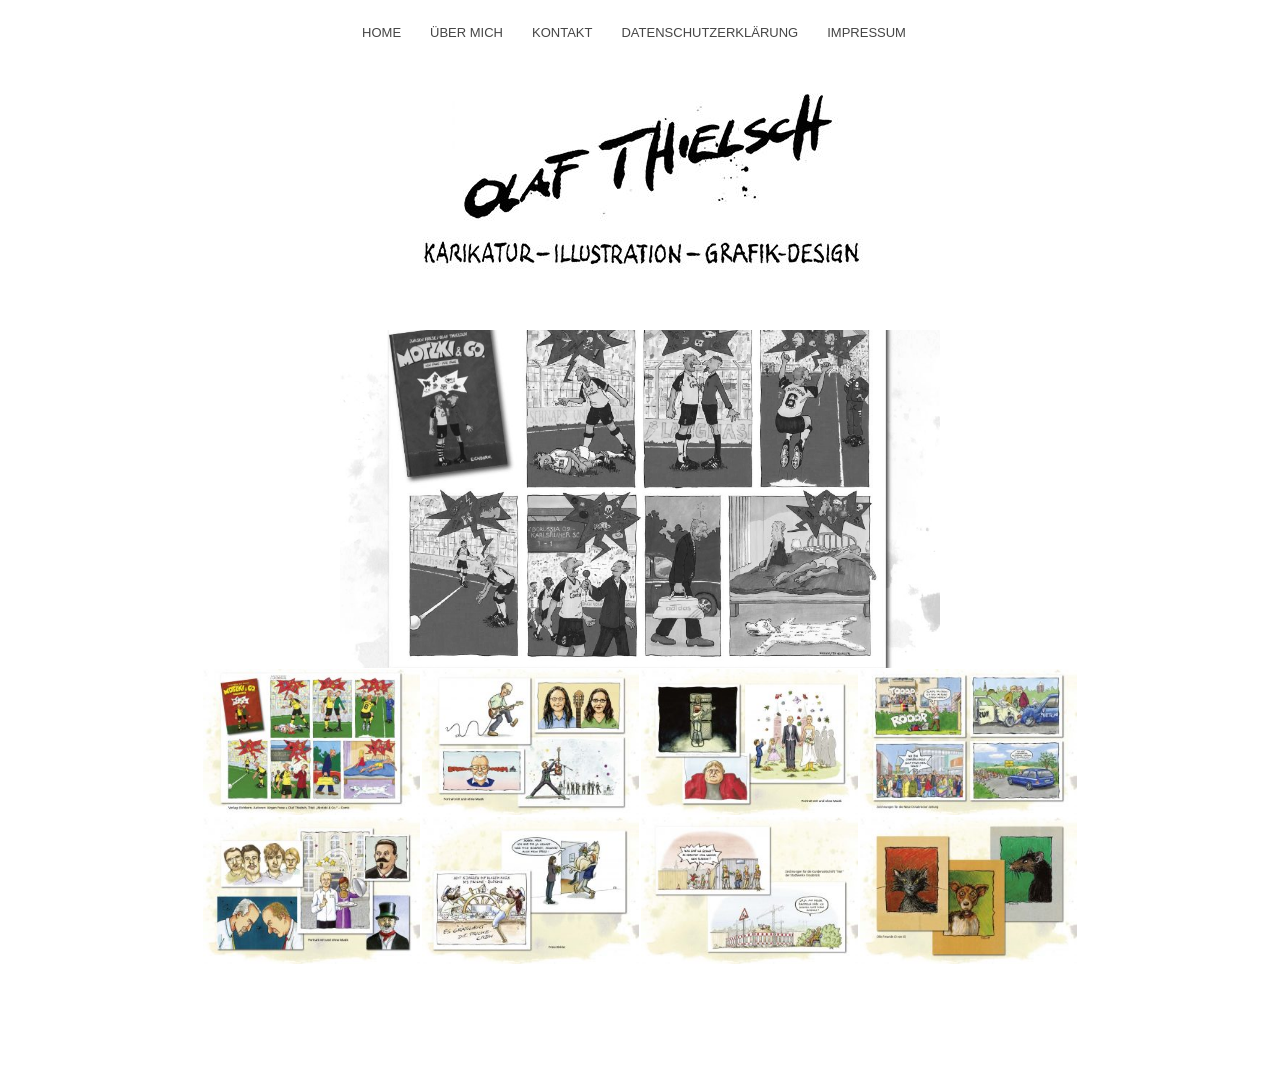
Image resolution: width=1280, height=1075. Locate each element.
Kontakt (562, 32)
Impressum (866, 32)
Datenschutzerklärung (709, 32)
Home (381, 32)
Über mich (466, 32)
